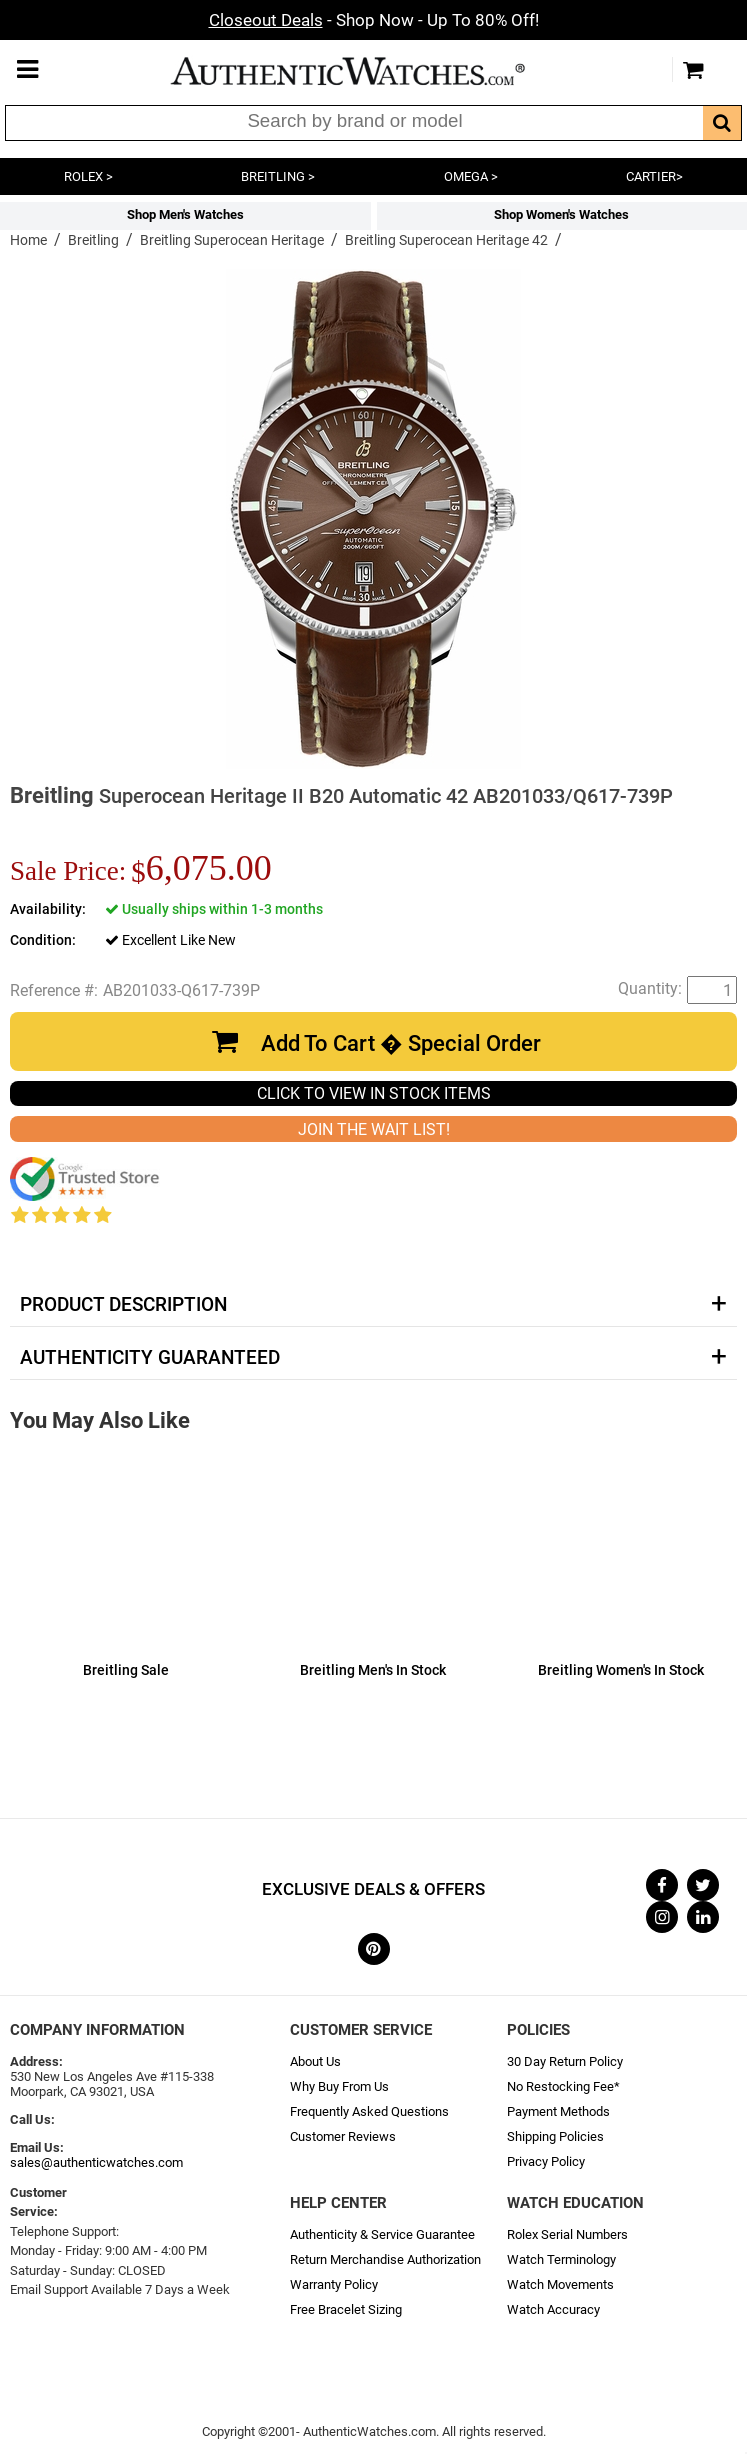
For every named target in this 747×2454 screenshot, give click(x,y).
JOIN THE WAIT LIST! (374, 1129)
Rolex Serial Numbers (567, 2234)
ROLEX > (88, 176)
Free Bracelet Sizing (346, 2309)
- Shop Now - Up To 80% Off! (374, 20)
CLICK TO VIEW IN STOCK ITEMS (374, 1093)
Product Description (123, 1305)
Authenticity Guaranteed (150, 1358)
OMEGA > (471, 176)
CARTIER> (654, 176)
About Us (315, 2061)
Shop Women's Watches (561, 214)
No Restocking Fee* (563, 2086)
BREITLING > (278, 176)
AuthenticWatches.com (369, 71)
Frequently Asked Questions (369, 2111)
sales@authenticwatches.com (96, 2162)
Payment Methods (558, 2111)
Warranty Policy (334, 2284)
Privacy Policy (546, 2161)
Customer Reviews (343, 2136)
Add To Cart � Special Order (401, 1043)
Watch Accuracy (553, 2309)
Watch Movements (560, 2284)
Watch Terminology (561, 2259)
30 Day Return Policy (565, 2061)
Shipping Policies (555, 2136)
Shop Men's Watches (185, 214)
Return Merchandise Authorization (385, 2259)
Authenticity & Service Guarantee (382, 2234)
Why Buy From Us (339, 2086)
